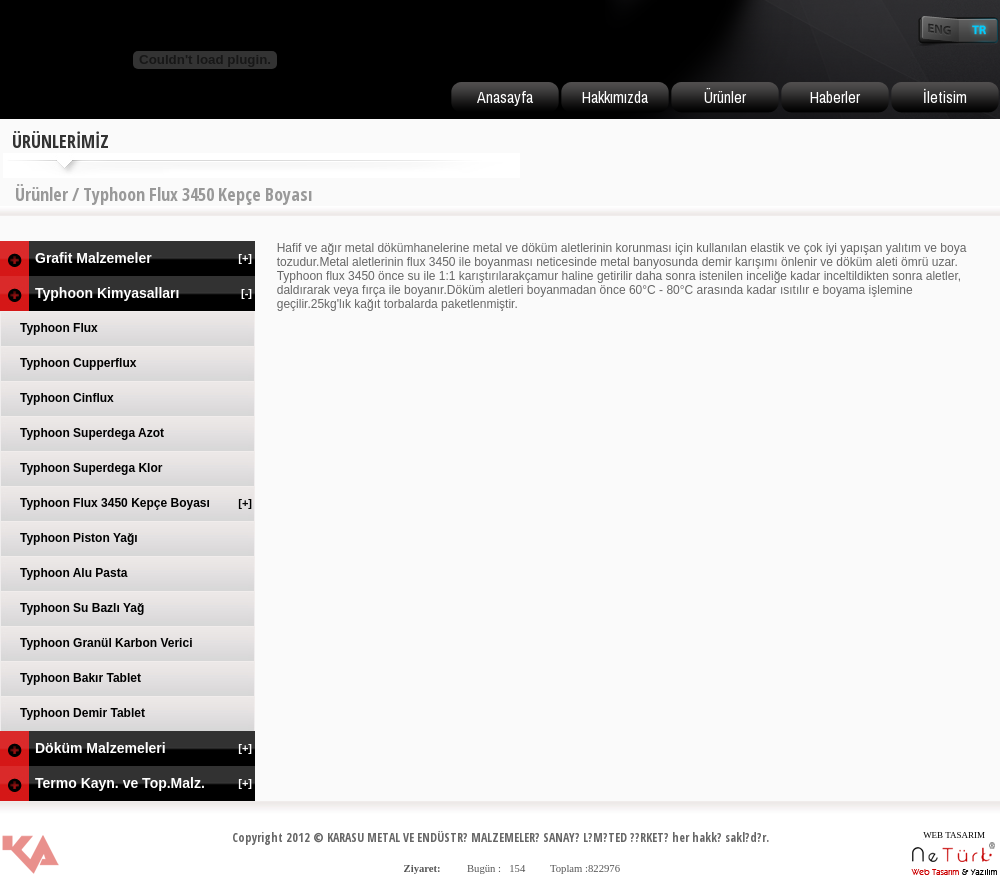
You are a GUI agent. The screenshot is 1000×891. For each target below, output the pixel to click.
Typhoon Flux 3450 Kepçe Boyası (137, 503)
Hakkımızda (615, 97)
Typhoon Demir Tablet (82, 713)
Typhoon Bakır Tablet (80, 678)
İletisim (945, 97)
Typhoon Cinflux (67, 398)
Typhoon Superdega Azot (92, 433)
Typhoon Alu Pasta (73, 573)
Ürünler (725, 97)
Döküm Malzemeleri (145, 748)
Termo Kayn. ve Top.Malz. (145, 783)
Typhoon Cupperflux (78, 363)
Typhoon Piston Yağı (79, 538)
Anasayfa (505, 97)
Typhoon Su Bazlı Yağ (82, 608)
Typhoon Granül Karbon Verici (106, 643)
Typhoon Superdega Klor (91, 468)
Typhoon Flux (59, 328)
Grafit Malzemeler (145, 258)
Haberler (835, 97)
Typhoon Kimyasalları (145, 293)
